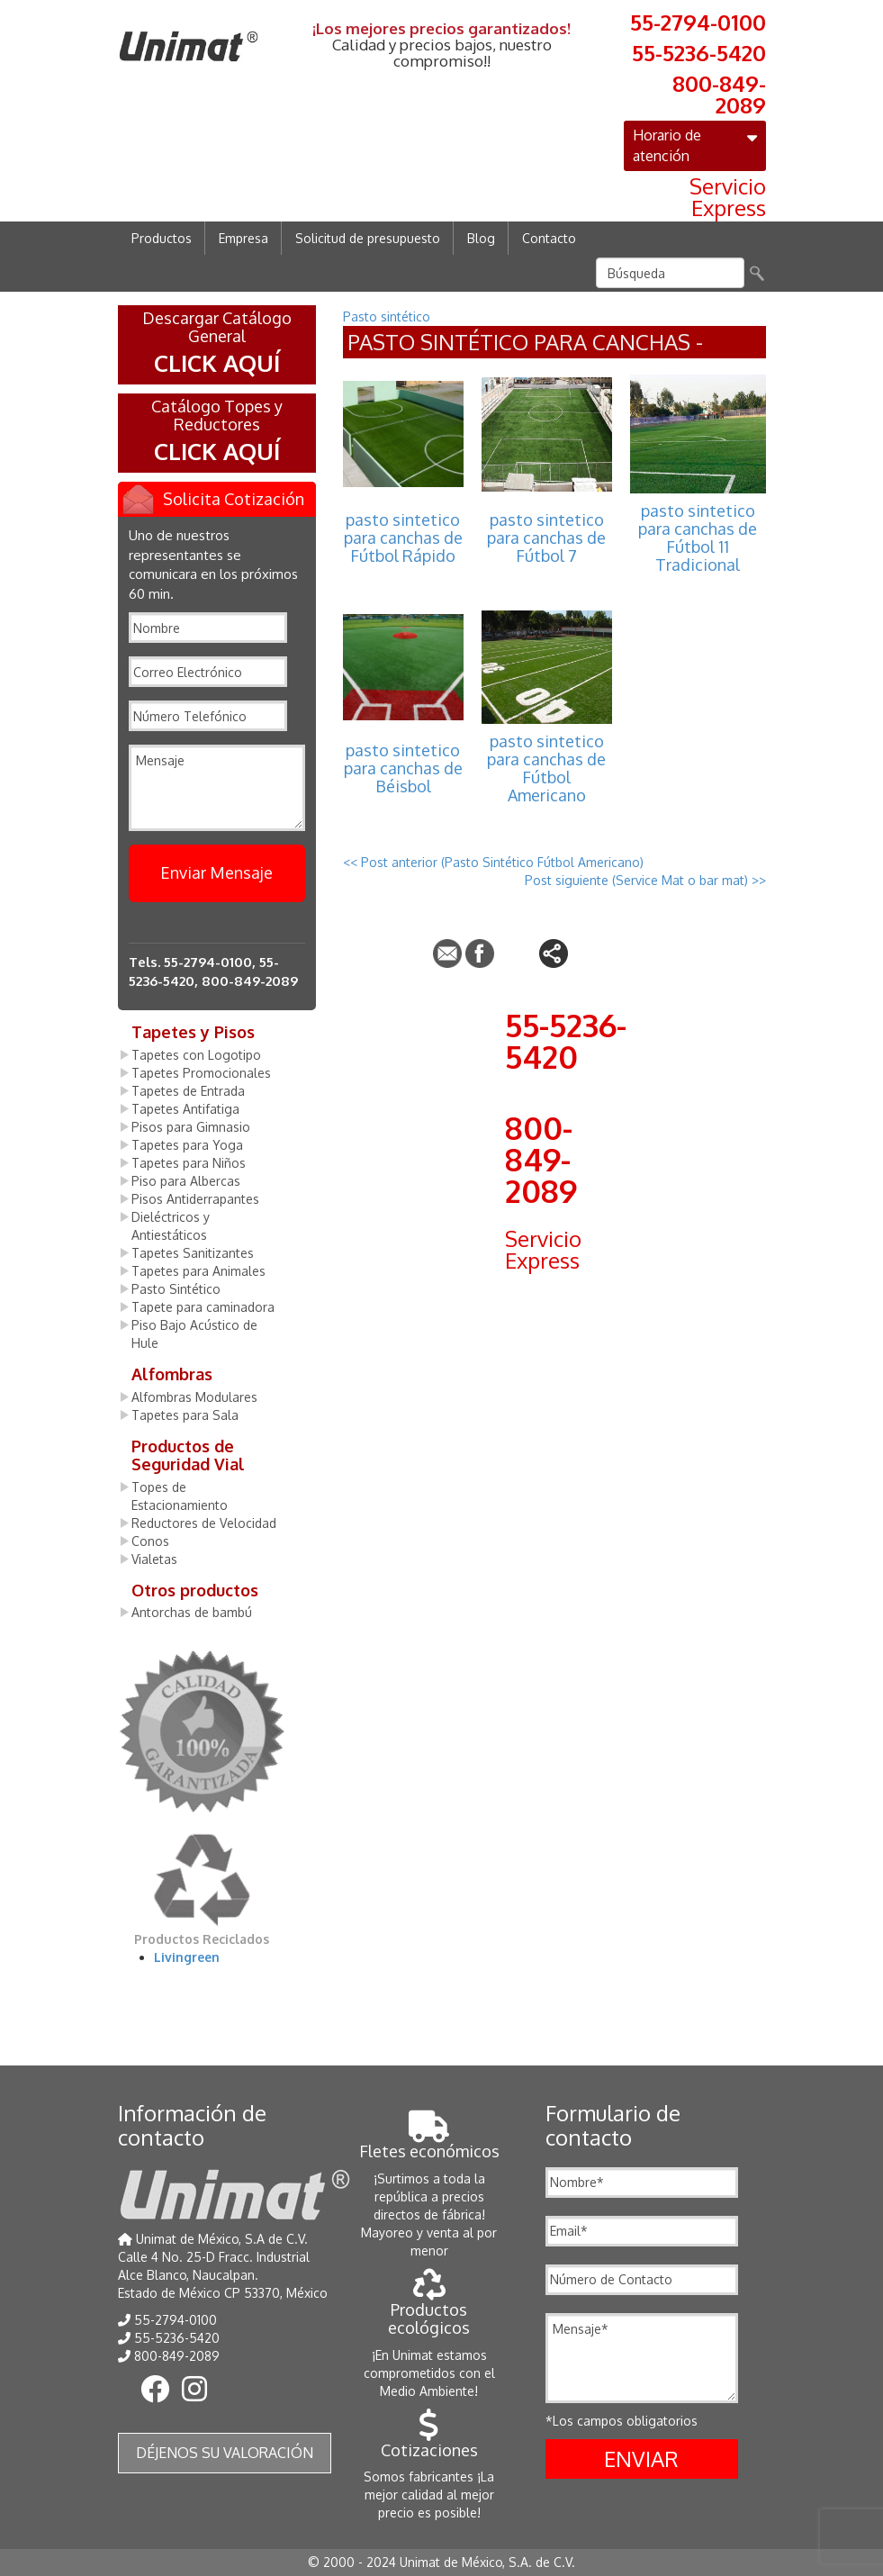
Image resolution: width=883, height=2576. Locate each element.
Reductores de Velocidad (203, 1523)
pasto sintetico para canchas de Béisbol (403, 768)
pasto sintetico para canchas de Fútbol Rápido (403, 537)
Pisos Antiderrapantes (195, 1199)
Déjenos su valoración (224, 2453)
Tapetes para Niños (188, 1162)
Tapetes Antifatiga (185, 1108)
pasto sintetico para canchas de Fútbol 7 (546, 537)
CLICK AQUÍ (217, 362)
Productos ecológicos (429, 2309)
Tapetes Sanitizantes (192, 1253)
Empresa (243, 238)
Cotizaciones (429, 2440)
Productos (161, 238)
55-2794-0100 (698, 20)
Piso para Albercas (185, 1181)
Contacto (549, 238)
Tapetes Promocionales (201, 1072)
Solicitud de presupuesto (367, 238)
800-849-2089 (719, 92)
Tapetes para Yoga (187, 1144)
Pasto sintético (386, 316)
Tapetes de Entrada (188, 1090)
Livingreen (187, 1957)
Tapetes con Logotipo (196, 1054)
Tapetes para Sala (185, 1415)
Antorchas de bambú (191, 1612)
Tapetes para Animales (198, 1271)
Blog (481, 238)
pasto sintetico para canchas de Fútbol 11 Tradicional (697, 537)
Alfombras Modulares (194, 1397)
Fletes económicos (429, 2141)
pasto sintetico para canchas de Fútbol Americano (546, 767)
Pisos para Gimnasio (190, 1126)
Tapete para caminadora (203, 1307)
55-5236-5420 (699, 51)
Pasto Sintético (176, 1289)
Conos (150, 1541)
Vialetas (154, 1559)
